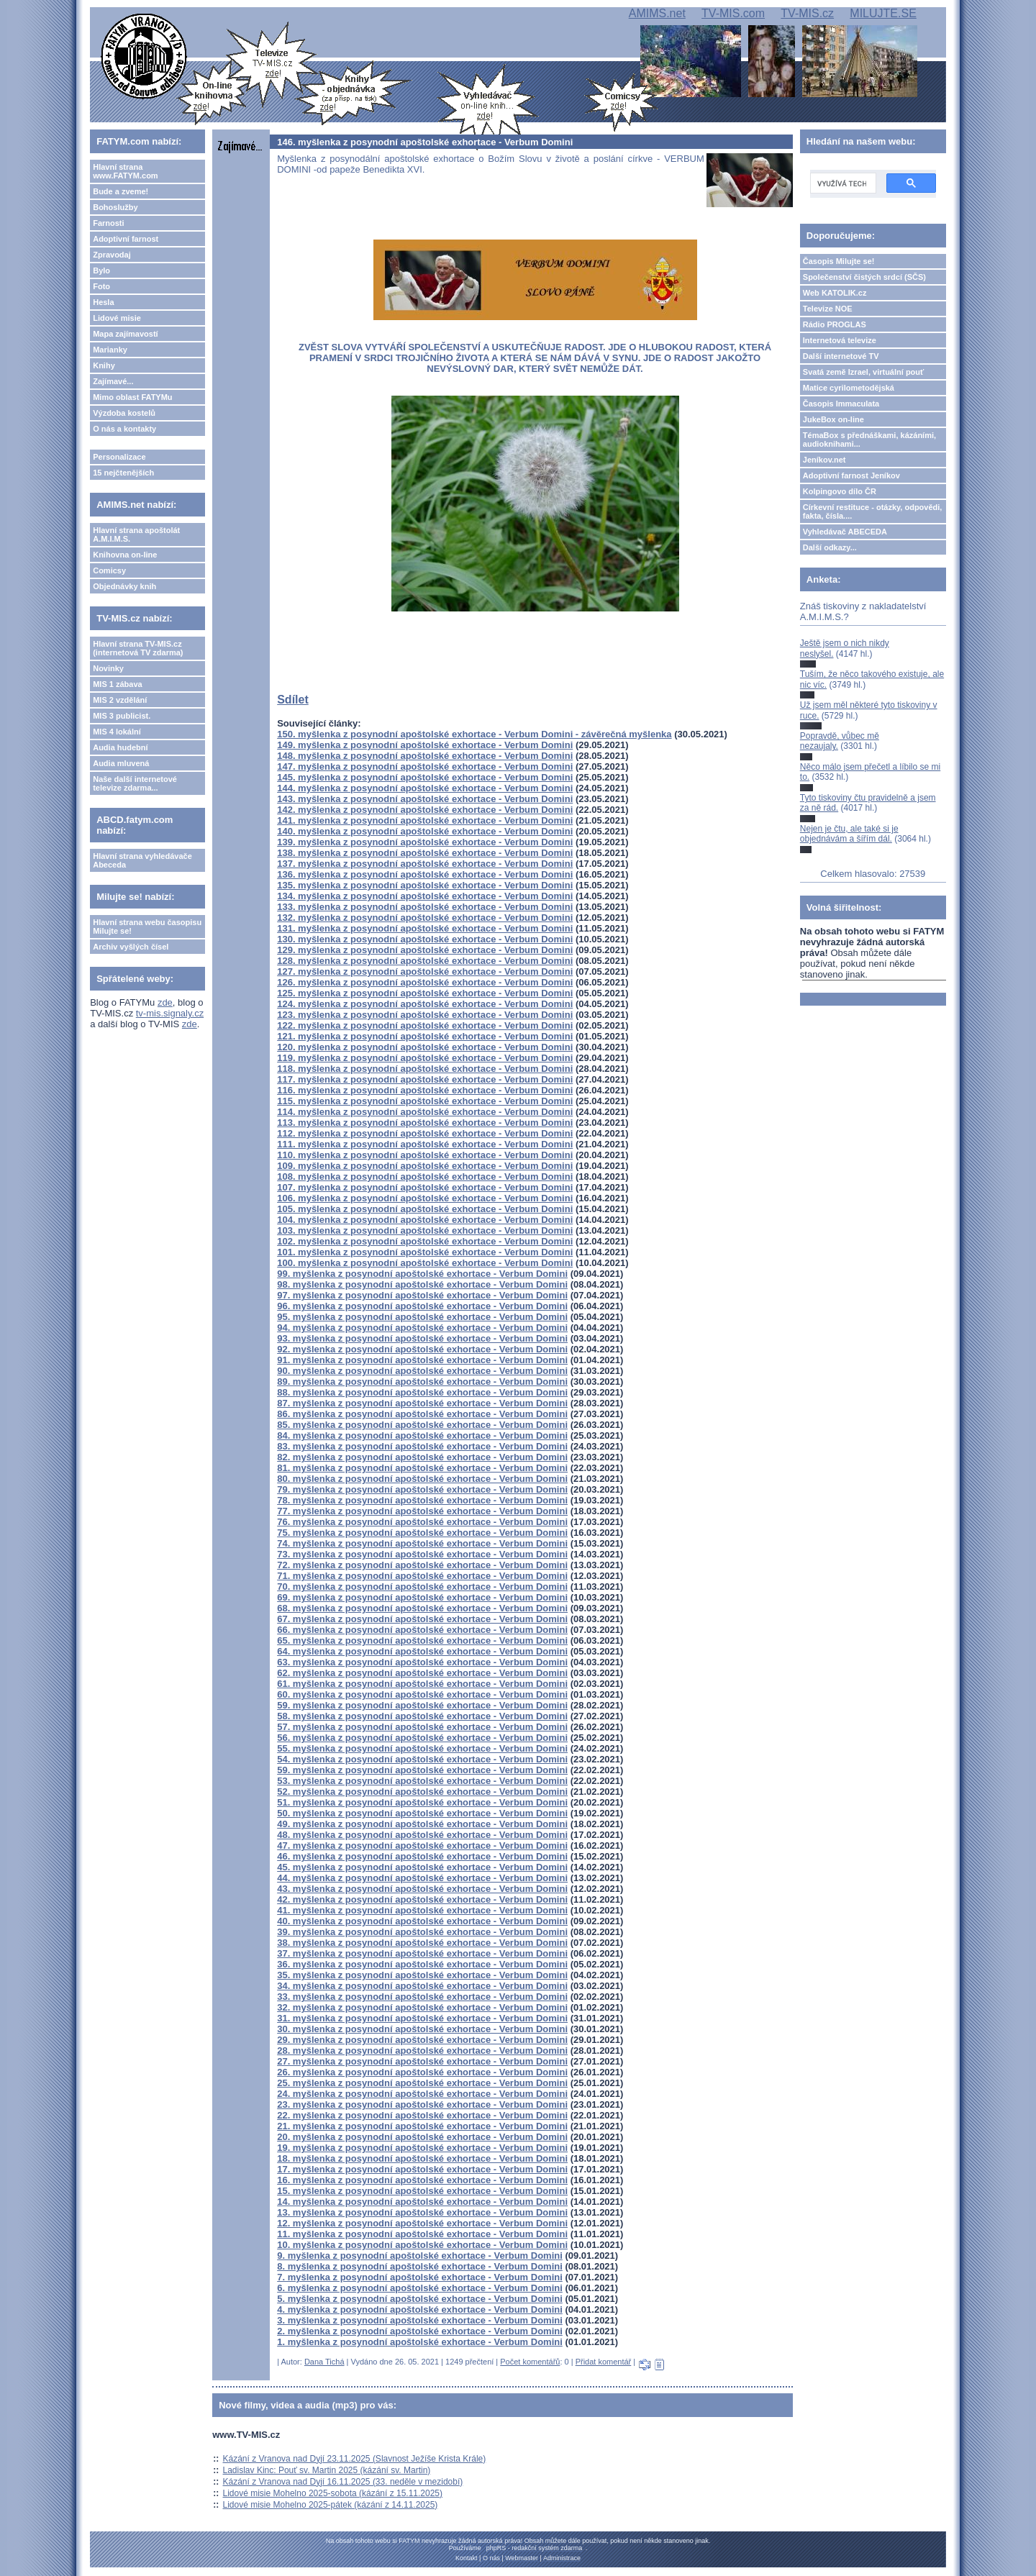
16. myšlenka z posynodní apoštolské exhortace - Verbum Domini (422, 2180)
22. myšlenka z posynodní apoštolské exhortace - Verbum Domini (422, 2115)
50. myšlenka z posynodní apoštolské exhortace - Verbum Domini (422, 1813)
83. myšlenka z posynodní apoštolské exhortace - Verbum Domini (422, 1446)
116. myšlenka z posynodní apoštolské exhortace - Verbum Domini (425, 1090)
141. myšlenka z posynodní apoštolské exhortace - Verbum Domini (425, 820)
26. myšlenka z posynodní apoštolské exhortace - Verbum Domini (422, 2072)
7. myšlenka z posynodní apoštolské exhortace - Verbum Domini (420, 2277)
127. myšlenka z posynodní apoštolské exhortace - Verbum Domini (425, 971)
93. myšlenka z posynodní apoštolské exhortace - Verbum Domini (422, 1338)
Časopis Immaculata (841, 403)
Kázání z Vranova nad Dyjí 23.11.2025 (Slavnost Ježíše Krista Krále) (354, 2459)
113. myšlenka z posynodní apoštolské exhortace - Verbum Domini (425, 1122)
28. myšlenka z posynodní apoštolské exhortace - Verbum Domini (422, 2050)
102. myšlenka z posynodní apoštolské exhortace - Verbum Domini (425, 1241)
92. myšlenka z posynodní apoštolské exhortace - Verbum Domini (422, 1349)
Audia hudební (120, 747)
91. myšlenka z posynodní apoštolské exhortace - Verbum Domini (422, 1360)
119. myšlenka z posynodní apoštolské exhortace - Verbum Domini (425, 1057)
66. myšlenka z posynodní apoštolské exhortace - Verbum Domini (422, 1629)
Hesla (103, 302)
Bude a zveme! (120, 191)
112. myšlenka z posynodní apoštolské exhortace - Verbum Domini (425, 1133)
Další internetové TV (841, 356)
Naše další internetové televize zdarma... (135, 783)
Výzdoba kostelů (124, 413)
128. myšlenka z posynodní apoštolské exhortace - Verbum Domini (425, 960)
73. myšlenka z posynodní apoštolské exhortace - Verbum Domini (422, 1554)
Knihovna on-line (125, 554)
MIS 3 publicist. (121, 715)
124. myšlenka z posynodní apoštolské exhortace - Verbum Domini (425, 1003)
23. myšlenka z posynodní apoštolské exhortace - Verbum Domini (422, 2104)
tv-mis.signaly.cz (170, 1013)
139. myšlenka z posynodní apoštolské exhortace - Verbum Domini (425, 842)
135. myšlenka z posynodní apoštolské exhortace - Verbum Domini (425, 885)
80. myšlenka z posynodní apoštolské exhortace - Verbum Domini (422, 1478)
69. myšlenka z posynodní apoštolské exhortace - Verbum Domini (422, 1597)
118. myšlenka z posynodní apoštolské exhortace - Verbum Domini (425, 1068)
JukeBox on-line (833, 419)
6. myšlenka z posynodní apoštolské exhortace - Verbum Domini (420, 2288)
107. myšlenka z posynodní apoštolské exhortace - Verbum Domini (425, 1187)
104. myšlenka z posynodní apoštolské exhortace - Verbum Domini (425, 1219)
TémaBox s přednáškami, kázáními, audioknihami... (869, 439)
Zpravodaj (112, 254)
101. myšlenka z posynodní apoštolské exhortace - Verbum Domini (425, 1252)
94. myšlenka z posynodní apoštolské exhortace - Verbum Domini (422, 1327)
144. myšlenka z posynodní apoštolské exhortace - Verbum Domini (425, 788)
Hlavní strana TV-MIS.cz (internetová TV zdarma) (138, 648)
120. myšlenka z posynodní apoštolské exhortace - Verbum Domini (425, 1047)
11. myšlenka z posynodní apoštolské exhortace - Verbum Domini (422, 2234)
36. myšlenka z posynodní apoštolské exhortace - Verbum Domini (422, 1964)
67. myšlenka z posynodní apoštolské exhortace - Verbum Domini (422, 1619)
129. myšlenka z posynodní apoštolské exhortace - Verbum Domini (425, 950)
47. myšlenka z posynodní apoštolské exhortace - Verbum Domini (422, 1845)
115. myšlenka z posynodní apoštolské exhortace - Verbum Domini (425, 1101)
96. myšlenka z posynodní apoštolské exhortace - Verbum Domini (422, 1306)
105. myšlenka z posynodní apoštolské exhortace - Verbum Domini (425, 1208)
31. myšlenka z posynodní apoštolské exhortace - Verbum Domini (422, 2018)
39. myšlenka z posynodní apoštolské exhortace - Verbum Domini (422, 1931)
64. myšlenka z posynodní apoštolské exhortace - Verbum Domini (422, 1651)
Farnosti (108, 223)
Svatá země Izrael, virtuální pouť (863, 372)
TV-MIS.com (733, 13)
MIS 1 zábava (117, 684)
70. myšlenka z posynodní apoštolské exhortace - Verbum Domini (422, 1586)
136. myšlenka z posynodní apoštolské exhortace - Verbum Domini (425, 874)
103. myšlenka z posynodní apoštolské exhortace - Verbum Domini (425, 1230)
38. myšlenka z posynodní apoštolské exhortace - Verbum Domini (422, 1942)
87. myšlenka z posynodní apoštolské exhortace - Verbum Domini (422, 1403)
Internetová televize (839, 340)
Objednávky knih (124, 586)
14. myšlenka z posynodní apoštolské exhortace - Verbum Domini (422, 2201)
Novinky (108, 668)
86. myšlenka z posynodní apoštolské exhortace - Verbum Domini (422, 1413)
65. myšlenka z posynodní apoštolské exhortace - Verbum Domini (422, 1640)
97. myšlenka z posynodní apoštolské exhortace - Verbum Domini (422, 1295)
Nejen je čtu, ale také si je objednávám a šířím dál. (849, 834)
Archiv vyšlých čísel (130, 946)
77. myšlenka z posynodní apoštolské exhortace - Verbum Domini (422, 1511)
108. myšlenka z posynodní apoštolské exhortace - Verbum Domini (425, 1176)
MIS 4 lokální (117, 731)
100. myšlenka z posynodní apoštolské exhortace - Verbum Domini (425, 1262)
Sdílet (293, 699)
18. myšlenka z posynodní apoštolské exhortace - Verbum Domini (422, 2158)
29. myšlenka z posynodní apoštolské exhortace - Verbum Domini (422, 2039)
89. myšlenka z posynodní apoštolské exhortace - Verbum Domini (422, 1381)
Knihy (104, 365)
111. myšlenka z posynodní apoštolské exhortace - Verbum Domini (425, 1144)
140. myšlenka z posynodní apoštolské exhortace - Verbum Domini (425, 831)
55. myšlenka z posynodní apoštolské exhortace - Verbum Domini (422, 1748)
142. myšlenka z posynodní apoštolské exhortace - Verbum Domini (425, 809)
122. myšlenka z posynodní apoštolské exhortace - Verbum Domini (425, 1025)
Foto (101, 286)
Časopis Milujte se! (839, 261)
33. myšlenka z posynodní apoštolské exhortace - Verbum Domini (422, 1996)
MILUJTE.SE (883, 13)
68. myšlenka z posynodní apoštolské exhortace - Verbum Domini (422, 1608)
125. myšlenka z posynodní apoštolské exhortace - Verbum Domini (425, 993)
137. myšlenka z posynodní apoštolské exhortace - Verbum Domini (425, 863)
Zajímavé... (113, 381)
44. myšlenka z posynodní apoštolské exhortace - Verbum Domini (422, 1877)
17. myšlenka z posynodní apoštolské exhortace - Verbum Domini (422, 2169)
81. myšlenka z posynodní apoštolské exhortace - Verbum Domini (422, 1467)
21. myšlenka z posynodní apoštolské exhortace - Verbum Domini (422, 2126)
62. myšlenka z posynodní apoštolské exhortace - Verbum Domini (422, 1672)
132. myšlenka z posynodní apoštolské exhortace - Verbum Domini (425, 917)
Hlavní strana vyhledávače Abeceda (142, 860)
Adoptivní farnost (125, 239)
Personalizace (119, 456)
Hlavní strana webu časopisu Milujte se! (147, 926)
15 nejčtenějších (123, 472)
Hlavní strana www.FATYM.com (125, 171)
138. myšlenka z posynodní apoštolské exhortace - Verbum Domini (425, 852)
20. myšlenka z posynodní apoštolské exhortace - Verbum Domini (422, 2136)
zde (165, 1002)
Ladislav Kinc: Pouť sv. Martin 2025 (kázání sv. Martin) (327, 2470)
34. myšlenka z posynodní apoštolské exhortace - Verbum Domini (422, 1985)
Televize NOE (828, 308)
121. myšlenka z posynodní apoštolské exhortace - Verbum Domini (425, 1036)
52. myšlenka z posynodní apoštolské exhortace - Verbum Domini (422, 1791)
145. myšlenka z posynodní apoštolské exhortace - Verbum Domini (425, 777)
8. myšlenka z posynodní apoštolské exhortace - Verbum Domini (420, 2266)
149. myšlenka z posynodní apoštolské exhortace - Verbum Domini (425, 744)
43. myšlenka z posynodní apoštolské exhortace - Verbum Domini (422, 1888)
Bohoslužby (115, 207)
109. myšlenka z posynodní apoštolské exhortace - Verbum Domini (425, 1165)
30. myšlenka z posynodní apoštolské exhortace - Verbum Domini (422, 2029)
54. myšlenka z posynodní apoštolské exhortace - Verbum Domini (422, 1759)
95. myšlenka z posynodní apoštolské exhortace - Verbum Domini (422, 1316)
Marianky (110, 349)
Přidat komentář (604, 2361)
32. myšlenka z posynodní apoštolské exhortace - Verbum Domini (422, 2007)
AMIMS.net (657, 13)
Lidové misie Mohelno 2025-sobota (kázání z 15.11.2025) (333, 2493)
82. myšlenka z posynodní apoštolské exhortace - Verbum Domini (422, 1457)
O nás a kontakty (124, 428)
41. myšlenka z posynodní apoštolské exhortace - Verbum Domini (422, 1910)
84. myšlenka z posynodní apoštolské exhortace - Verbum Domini (422, 1435)
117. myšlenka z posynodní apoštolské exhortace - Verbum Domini (425, 1079)
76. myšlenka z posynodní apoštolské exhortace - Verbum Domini (422, 1521)
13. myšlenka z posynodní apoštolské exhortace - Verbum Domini (422, 2212)
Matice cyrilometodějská (848, 387)
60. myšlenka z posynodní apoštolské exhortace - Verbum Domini (422, 1694)
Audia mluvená (121, 763)
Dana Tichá (324, 2361)
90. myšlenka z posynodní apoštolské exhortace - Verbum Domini (422, 1370)
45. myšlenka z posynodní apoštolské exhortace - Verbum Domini (422, 1867)
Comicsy (109, 570)
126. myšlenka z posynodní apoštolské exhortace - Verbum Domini (425, 982)
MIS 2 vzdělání (120, 700)
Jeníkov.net (824, 459)
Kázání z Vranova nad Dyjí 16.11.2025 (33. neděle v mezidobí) (343, 2482)
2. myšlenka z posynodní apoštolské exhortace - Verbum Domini (420, 2331)
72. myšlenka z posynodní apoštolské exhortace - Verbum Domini (422, 1565)
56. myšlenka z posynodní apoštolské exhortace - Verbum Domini (422, 1737)
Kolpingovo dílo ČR (839, 491)
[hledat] (841, 183)
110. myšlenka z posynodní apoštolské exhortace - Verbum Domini (425, 1155)
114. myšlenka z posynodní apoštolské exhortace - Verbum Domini (425, 1111)
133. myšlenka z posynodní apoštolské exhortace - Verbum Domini (425, 906)
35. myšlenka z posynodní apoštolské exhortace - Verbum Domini (422, 1975)
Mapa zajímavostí (125, 333)
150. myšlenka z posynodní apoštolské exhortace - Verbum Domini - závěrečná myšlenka (474, 734)
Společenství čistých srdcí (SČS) (864, 277)
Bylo (101, 270)
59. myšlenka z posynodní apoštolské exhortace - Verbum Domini (422, 1705)
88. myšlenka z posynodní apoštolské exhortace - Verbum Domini (422, 1392)
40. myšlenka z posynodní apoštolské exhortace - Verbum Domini (422, 1921)
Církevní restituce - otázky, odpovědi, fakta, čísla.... (872, 511)
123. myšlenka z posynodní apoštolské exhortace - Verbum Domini (425, 1014)
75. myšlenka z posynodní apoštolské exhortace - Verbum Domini (422, 1532)
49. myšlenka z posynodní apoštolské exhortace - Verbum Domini (422, 1824)
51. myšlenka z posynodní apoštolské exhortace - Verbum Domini (422, 1802)
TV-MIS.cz (807, 13)
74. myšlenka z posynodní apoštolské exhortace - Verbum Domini (422, 1543)
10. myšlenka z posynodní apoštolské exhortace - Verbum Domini (422, 2244)
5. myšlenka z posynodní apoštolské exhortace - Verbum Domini (420, 2298)
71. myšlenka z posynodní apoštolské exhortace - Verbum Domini (422, 1575)
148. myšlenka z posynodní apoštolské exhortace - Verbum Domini (425, 755)
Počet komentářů (530, 2361)
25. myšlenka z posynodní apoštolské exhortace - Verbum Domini (422, 2082)
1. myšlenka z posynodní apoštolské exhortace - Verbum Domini (420, 2341)
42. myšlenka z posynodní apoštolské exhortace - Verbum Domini (422, 1899)
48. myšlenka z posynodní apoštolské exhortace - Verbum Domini (422, 1834)
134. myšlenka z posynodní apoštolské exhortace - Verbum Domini (425, 896)
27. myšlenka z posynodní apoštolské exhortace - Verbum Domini (422, 2061)
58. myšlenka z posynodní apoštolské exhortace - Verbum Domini (422, 1716)
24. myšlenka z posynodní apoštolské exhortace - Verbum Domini (422, 2093)
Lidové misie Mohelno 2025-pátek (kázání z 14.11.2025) (330, 2505)
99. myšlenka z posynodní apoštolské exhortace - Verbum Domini (422, 1273)
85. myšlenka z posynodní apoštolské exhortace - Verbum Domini (422, 1424)
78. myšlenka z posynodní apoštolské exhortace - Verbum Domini (422, 1500)
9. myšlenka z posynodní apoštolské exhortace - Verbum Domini (420, 2255)
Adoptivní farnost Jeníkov (851, 475)
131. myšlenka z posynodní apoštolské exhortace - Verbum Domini (425, 928)
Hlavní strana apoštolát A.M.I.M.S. (136, 534)
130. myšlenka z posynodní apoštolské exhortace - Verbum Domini (425, 939)
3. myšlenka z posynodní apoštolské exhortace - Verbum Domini (420, 2320)
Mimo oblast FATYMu (132, 397)
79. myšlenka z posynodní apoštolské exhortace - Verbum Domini (422, 1489)
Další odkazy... (830, 547)
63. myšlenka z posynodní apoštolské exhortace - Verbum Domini (422, 1662)
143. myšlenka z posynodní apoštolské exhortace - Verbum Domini (425, 798)
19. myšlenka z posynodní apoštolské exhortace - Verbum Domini (422, 2147)
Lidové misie (117, 318)
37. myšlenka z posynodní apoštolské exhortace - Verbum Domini (422, 1953)
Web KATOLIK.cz (835, 292)
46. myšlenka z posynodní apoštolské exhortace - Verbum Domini (422, 1856)
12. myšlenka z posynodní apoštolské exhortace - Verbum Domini (422, 2223)
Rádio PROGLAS (834, 324)
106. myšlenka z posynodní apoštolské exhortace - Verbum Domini (425, 1198)
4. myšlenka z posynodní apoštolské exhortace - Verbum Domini (420, 2309)
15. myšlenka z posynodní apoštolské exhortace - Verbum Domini (422, 2190)
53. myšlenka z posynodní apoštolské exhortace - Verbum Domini (422, 1780)
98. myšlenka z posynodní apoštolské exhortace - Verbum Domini (422, 1284)
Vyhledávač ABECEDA (845, 531)
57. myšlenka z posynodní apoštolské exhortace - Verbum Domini (422, 1726)
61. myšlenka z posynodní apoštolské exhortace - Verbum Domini (422, 1683)
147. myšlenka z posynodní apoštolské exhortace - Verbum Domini (425, 766)
